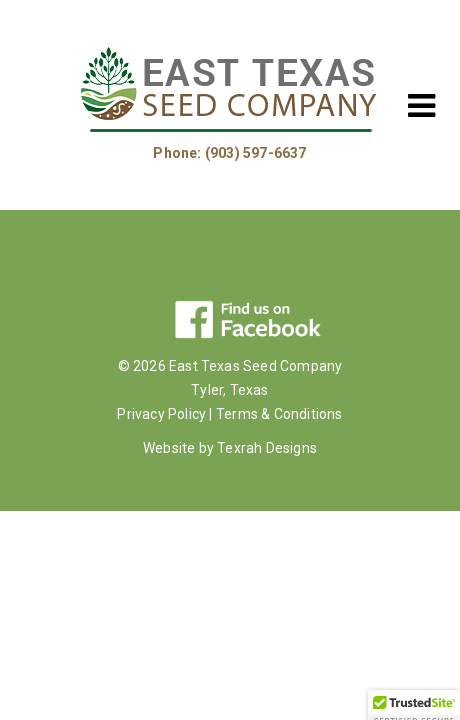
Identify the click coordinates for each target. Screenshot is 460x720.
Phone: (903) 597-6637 (229, 153)
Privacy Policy (161, 414)
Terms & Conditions (279, 414)
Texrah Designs (267, 448)
